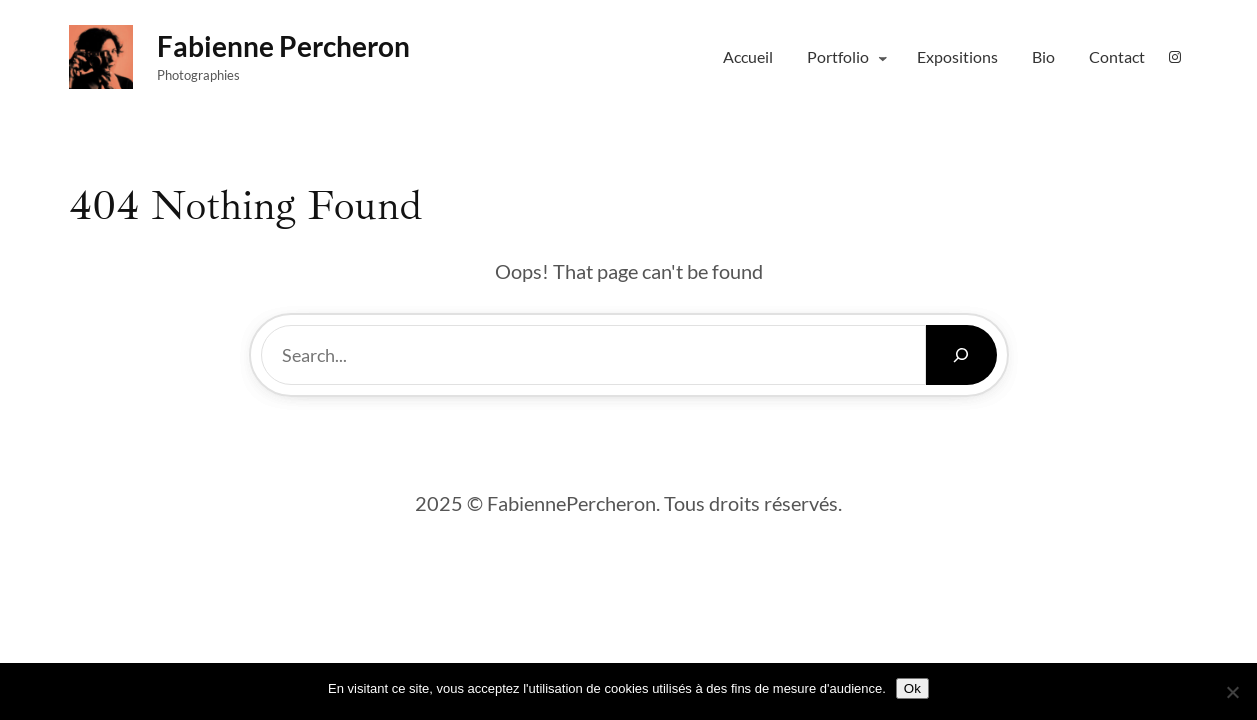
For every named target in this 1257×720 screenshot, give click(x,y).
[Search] (961, 355)
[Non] (1232, 692)
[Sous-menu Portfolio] (883, 57)
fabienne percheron (283, 46)
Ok (912, 688)
